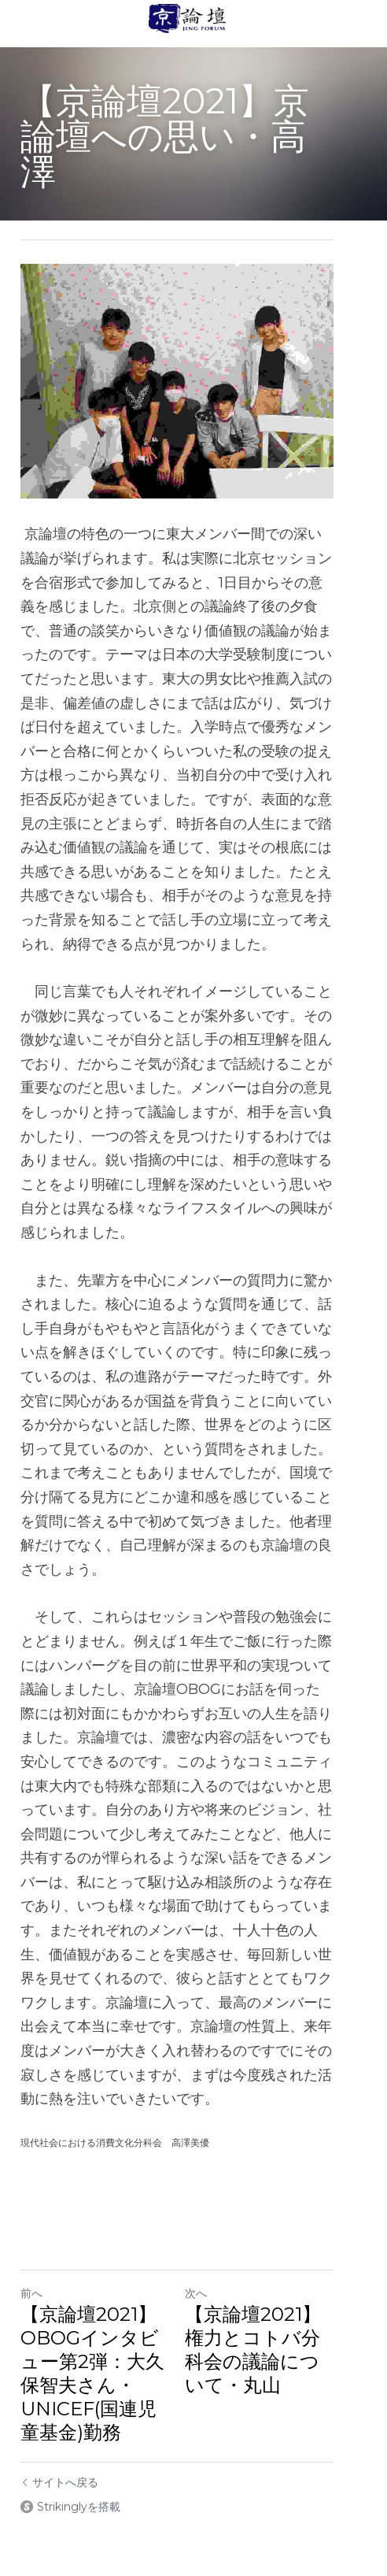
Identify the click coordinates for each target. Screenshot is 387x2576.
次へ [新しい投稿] (212, 2197)
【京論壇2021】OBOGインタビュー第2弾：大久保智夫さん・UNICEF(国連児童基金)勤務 (101, 2277)
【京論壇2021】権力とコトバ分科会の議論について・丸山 (278, 2253)
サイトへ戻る (59, 2386)
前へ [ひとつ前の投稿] (31, 2197)
